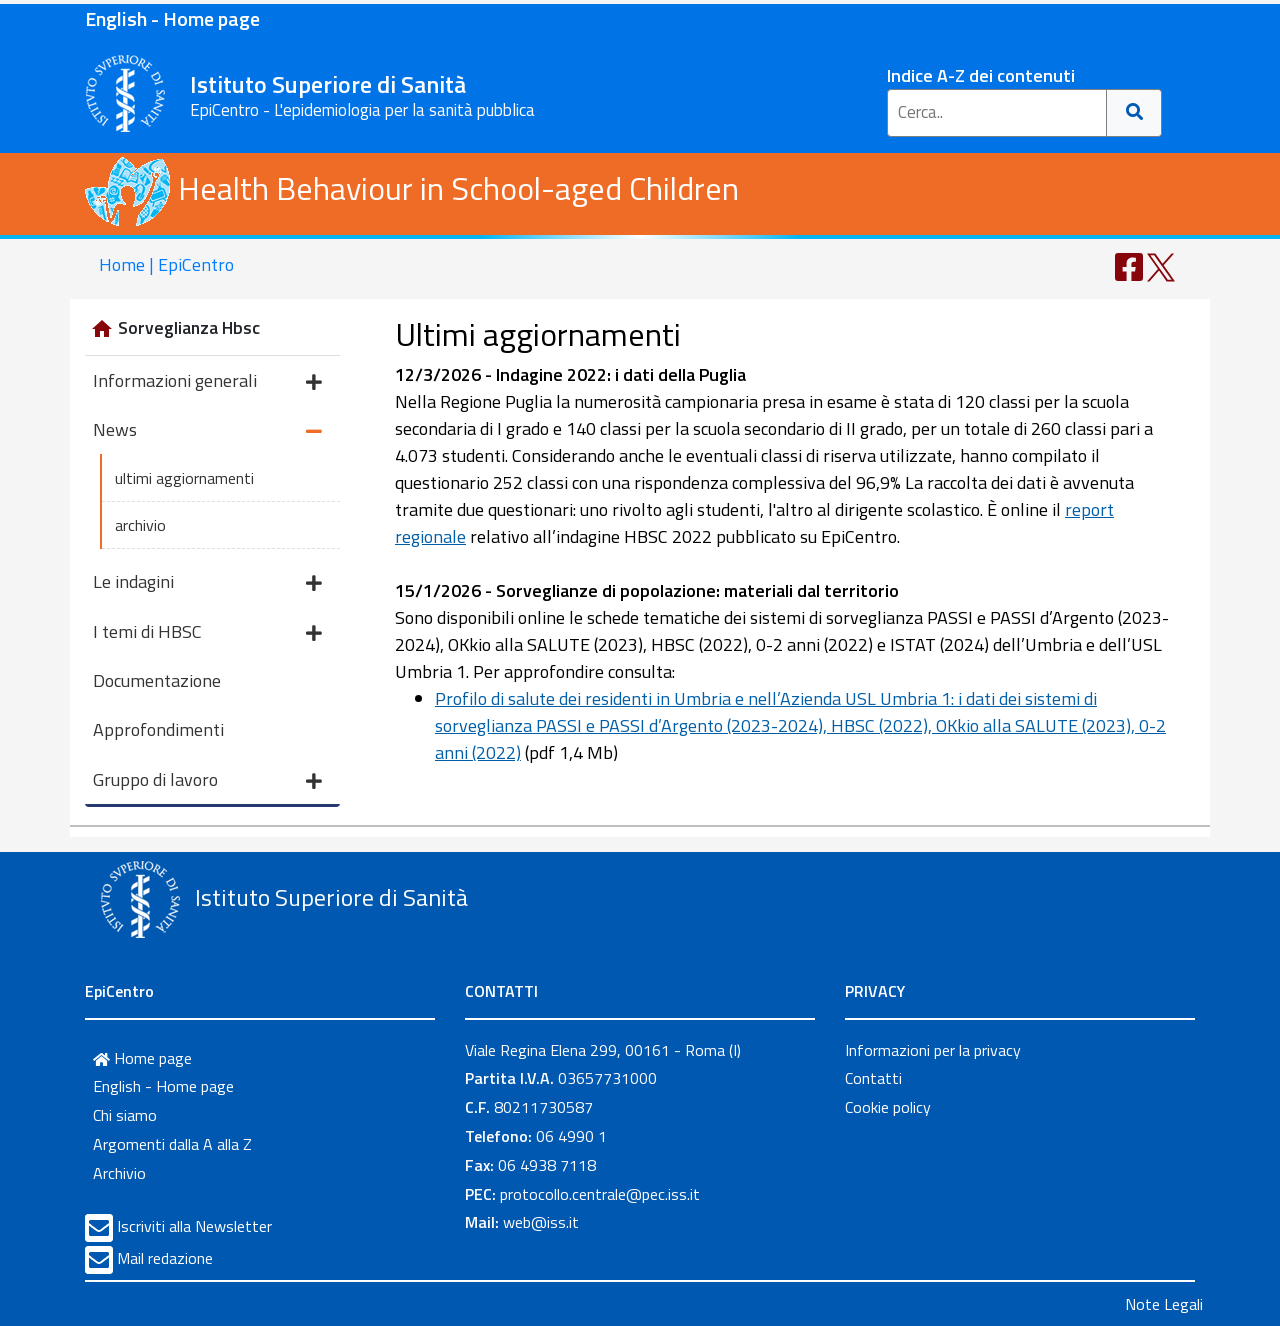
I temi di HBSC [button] (207, 633)
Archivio (119, 1173)
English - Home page (172, 18)
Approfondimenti (158, 729)
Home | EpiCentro (166, 264)
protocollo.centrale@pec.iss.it (600, 1194)
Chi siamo (125, 1115)
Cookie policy (888, 1107)
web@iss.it (541, 1222)
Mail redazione (165, 1258)
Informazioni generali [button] (207, 382)
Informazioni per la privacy (933, 1050)
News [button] (207, 431)
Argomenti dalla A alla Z (172, 1144)
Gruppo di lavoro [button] (207, 781)
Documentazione (157, 680)
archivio (140, 525)
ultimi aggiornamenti (184, 478)
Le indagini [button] (207, 583)
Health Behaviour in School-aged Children (412, 188)
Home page (142, 1058)
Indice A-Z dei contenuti (981, 75)
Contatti (873, 1078)
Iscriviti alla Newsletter (194, 1226)
